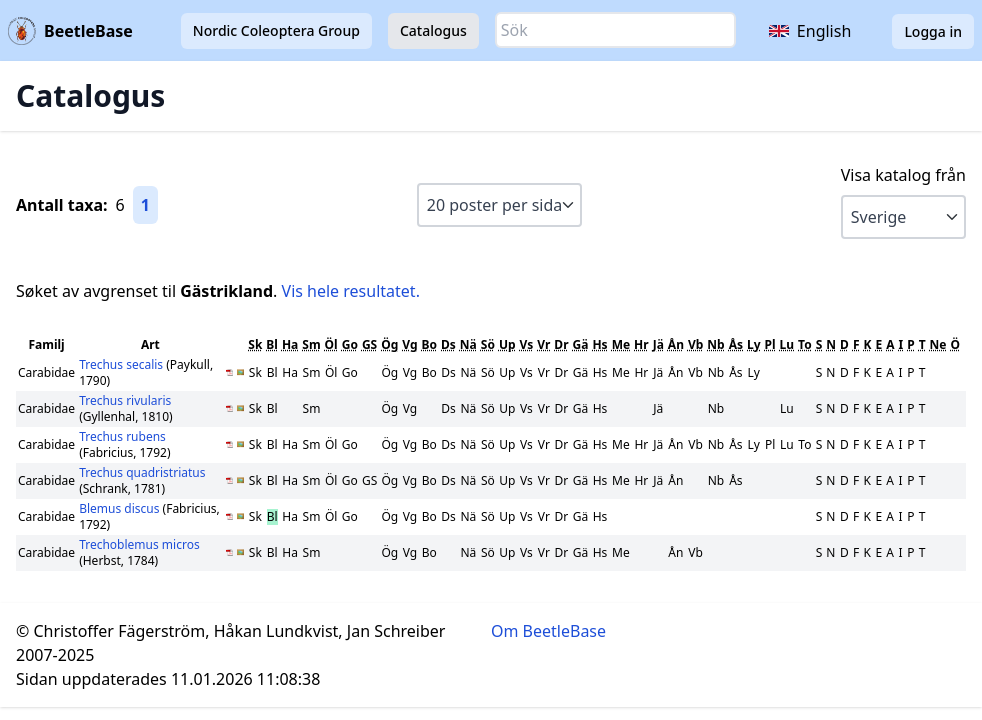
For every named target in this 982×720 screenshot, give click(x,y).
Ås (736, 344)
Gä (581, 344)
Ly (754, 344)
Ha (290, 344)
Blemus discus (120, 508)
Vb (695, 344)
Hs (599, 344)
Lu (787, 344)
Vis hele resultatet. (351, 291)
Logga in (933, 31)
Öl (331, 344)
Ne (938, 344)
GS (369, 344)
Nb (715, 344)
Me (621, 344)
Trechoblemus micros (139, 544)
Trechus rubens (122, 436)
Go (350, 344)
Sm (311, 344)
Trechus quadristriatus (142, 472)
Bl (272, 344)
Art (150, 344)
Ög (389, 344)
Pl (770, 344)
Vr (543, 344)
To (805, 344)
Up (507, 344)
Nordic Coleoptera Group (276, 30)
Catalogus (433, 30)
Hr (641, 344)
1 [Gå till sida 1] (145, 205)
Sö (488, 344)
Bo (429, 344)
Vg (409, 344)
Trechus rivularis (125, 400)
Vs (527, 344)
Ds (448, 344)
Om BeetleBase (548, 631)
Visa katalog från (903, 175)
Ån (676, 344)
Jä (658, 344)
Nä (468, 344)
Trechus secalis (122, 364)
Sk (255, 344)
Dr (561, 344)
